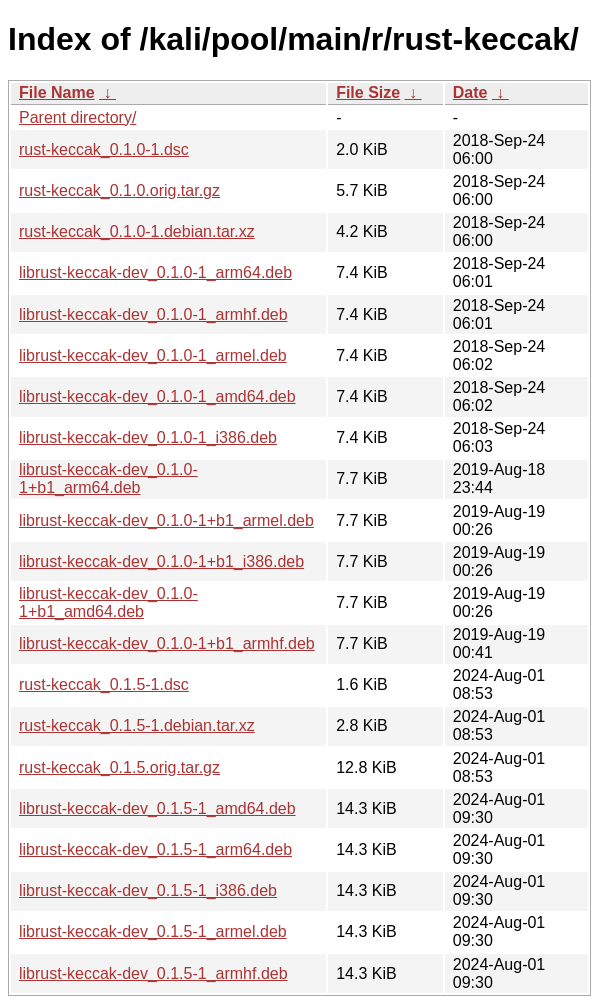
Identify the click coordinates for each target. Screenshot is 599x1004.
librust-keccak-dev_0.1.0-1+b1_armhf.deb (167, 643)
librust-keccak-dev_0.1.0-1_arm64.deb (155, 272)
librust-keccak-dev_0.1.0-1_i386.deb (148, 437)
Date (470, 92)
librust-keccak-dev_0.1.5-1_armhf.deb (153, 973)
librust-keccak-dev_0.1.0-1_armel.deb (153, 355)
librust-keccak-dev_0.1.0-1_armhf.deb (153, 314)
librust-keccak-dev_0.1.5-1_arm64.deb (155, 849)
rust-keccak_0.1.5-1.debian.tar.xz (137, 725)
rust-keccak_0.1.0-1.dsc (104, 149)
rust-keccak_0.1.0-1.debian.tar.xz (137, 231)
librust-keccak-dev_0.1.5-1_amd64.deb (157, 808)
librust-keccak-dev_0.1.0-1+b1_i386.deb (161, 561)
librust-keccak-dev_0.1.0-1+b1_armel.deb (166, 520)
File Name (57, 92)
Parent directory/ (77, 117)
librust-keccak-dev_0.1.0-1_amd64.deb (157, 396)
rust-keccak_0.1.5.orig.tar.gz (119, 767)
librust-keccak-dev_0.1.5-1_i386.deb (148, 890)
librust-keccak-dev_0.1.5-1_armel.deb (153, 931)
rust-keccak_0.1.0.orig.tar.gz (119, 190)
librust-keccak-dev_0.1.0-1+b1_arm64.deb (108, 478)
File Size (368, 92)
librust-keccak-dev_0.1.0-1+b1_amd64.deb (108, 602)
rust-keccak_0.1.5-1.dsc (104, 684)
